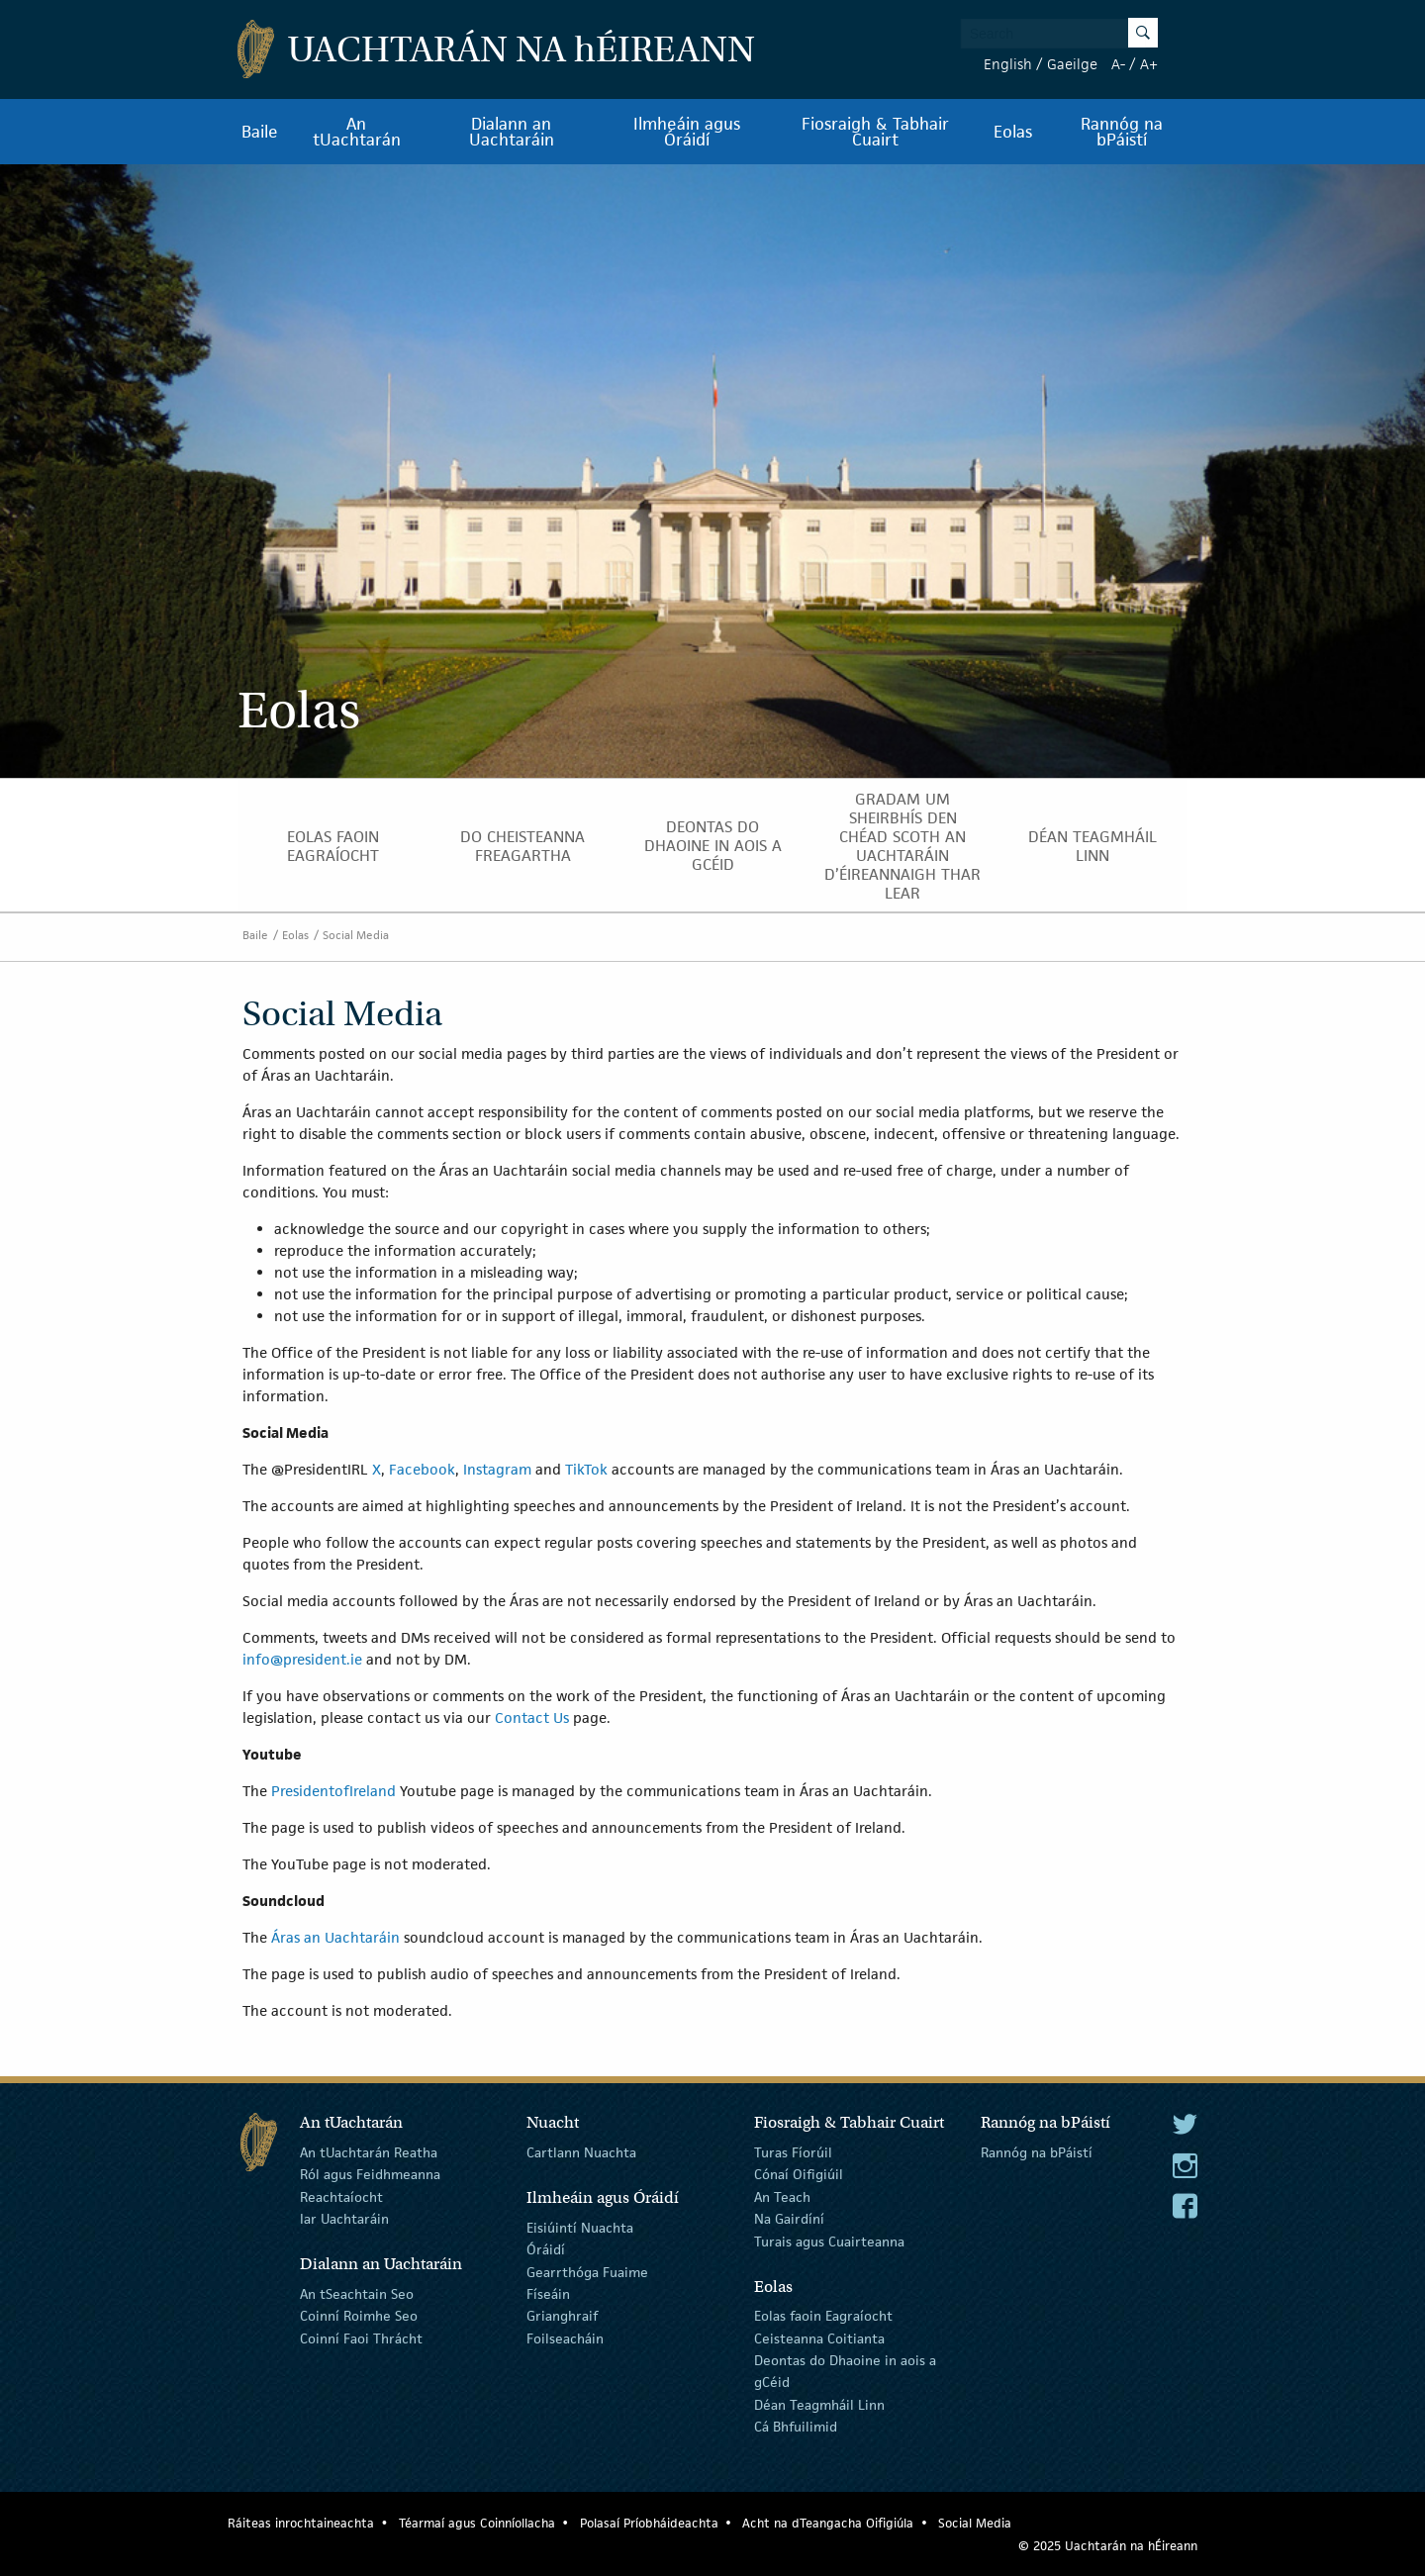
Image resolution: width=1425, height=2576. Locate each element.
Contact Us (532, 1717)
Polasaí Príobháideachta (649, 2523)
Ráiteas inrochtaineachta (301, 2523)
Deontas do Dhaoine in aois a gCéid (713, 845)
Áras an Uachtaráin (335, 1937)
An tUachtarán (357, 131)
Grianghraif (562, 2316)
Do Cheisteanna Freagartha (522, 846)
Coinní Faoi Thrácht (361, 2338)
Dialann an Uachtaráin (511, 131)
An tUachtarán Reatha (368, 2152)
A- (1118, 63)
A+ (1149, 63)
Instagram (497, 1469)
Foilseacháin (565, 2338)
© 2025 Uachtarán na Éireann (1107, 2545)
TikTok (586, 1469)
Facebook (422, 1469)
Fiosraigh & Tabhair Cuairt (875, 131)
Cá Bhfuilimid (795, 2426)
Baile (259, 132)
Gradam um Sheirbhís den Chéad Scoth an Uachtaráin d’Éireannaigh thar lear (902, 846)
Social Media (356, 934)
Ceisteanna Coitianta (819, 2338)
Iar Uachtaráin (344, 2219)
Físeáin (548, 2294)
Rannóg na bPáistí (1122, 131)
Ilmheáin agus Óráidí (686, 131)
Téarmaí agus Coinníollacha (477, 2523)
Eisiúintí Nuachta (579, 2228)
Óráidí (545, 2249)
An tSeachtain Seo (357, 2294)
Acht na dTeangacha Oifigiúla (827, 2523)
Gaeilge (1072, 63)
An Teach (782, 2197)
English (1008, 63)
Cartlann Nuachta (581, 2152)
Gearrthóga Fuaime (587, 2271)
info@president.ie (302, 1659)
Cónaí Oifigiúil (798, 2174)
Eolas (1013, 132)
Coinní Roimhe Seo (359, 2316)
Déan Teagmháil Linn (1092, 846)
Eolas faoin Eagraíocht (333, 846)
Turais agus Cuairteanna (829, 2240)
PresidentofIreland (333, 1790)
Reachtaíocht (341, 2197)
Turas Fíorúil (793, 2152)
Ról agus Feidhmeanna (370, 2174)
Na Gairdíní (789, 2219)
